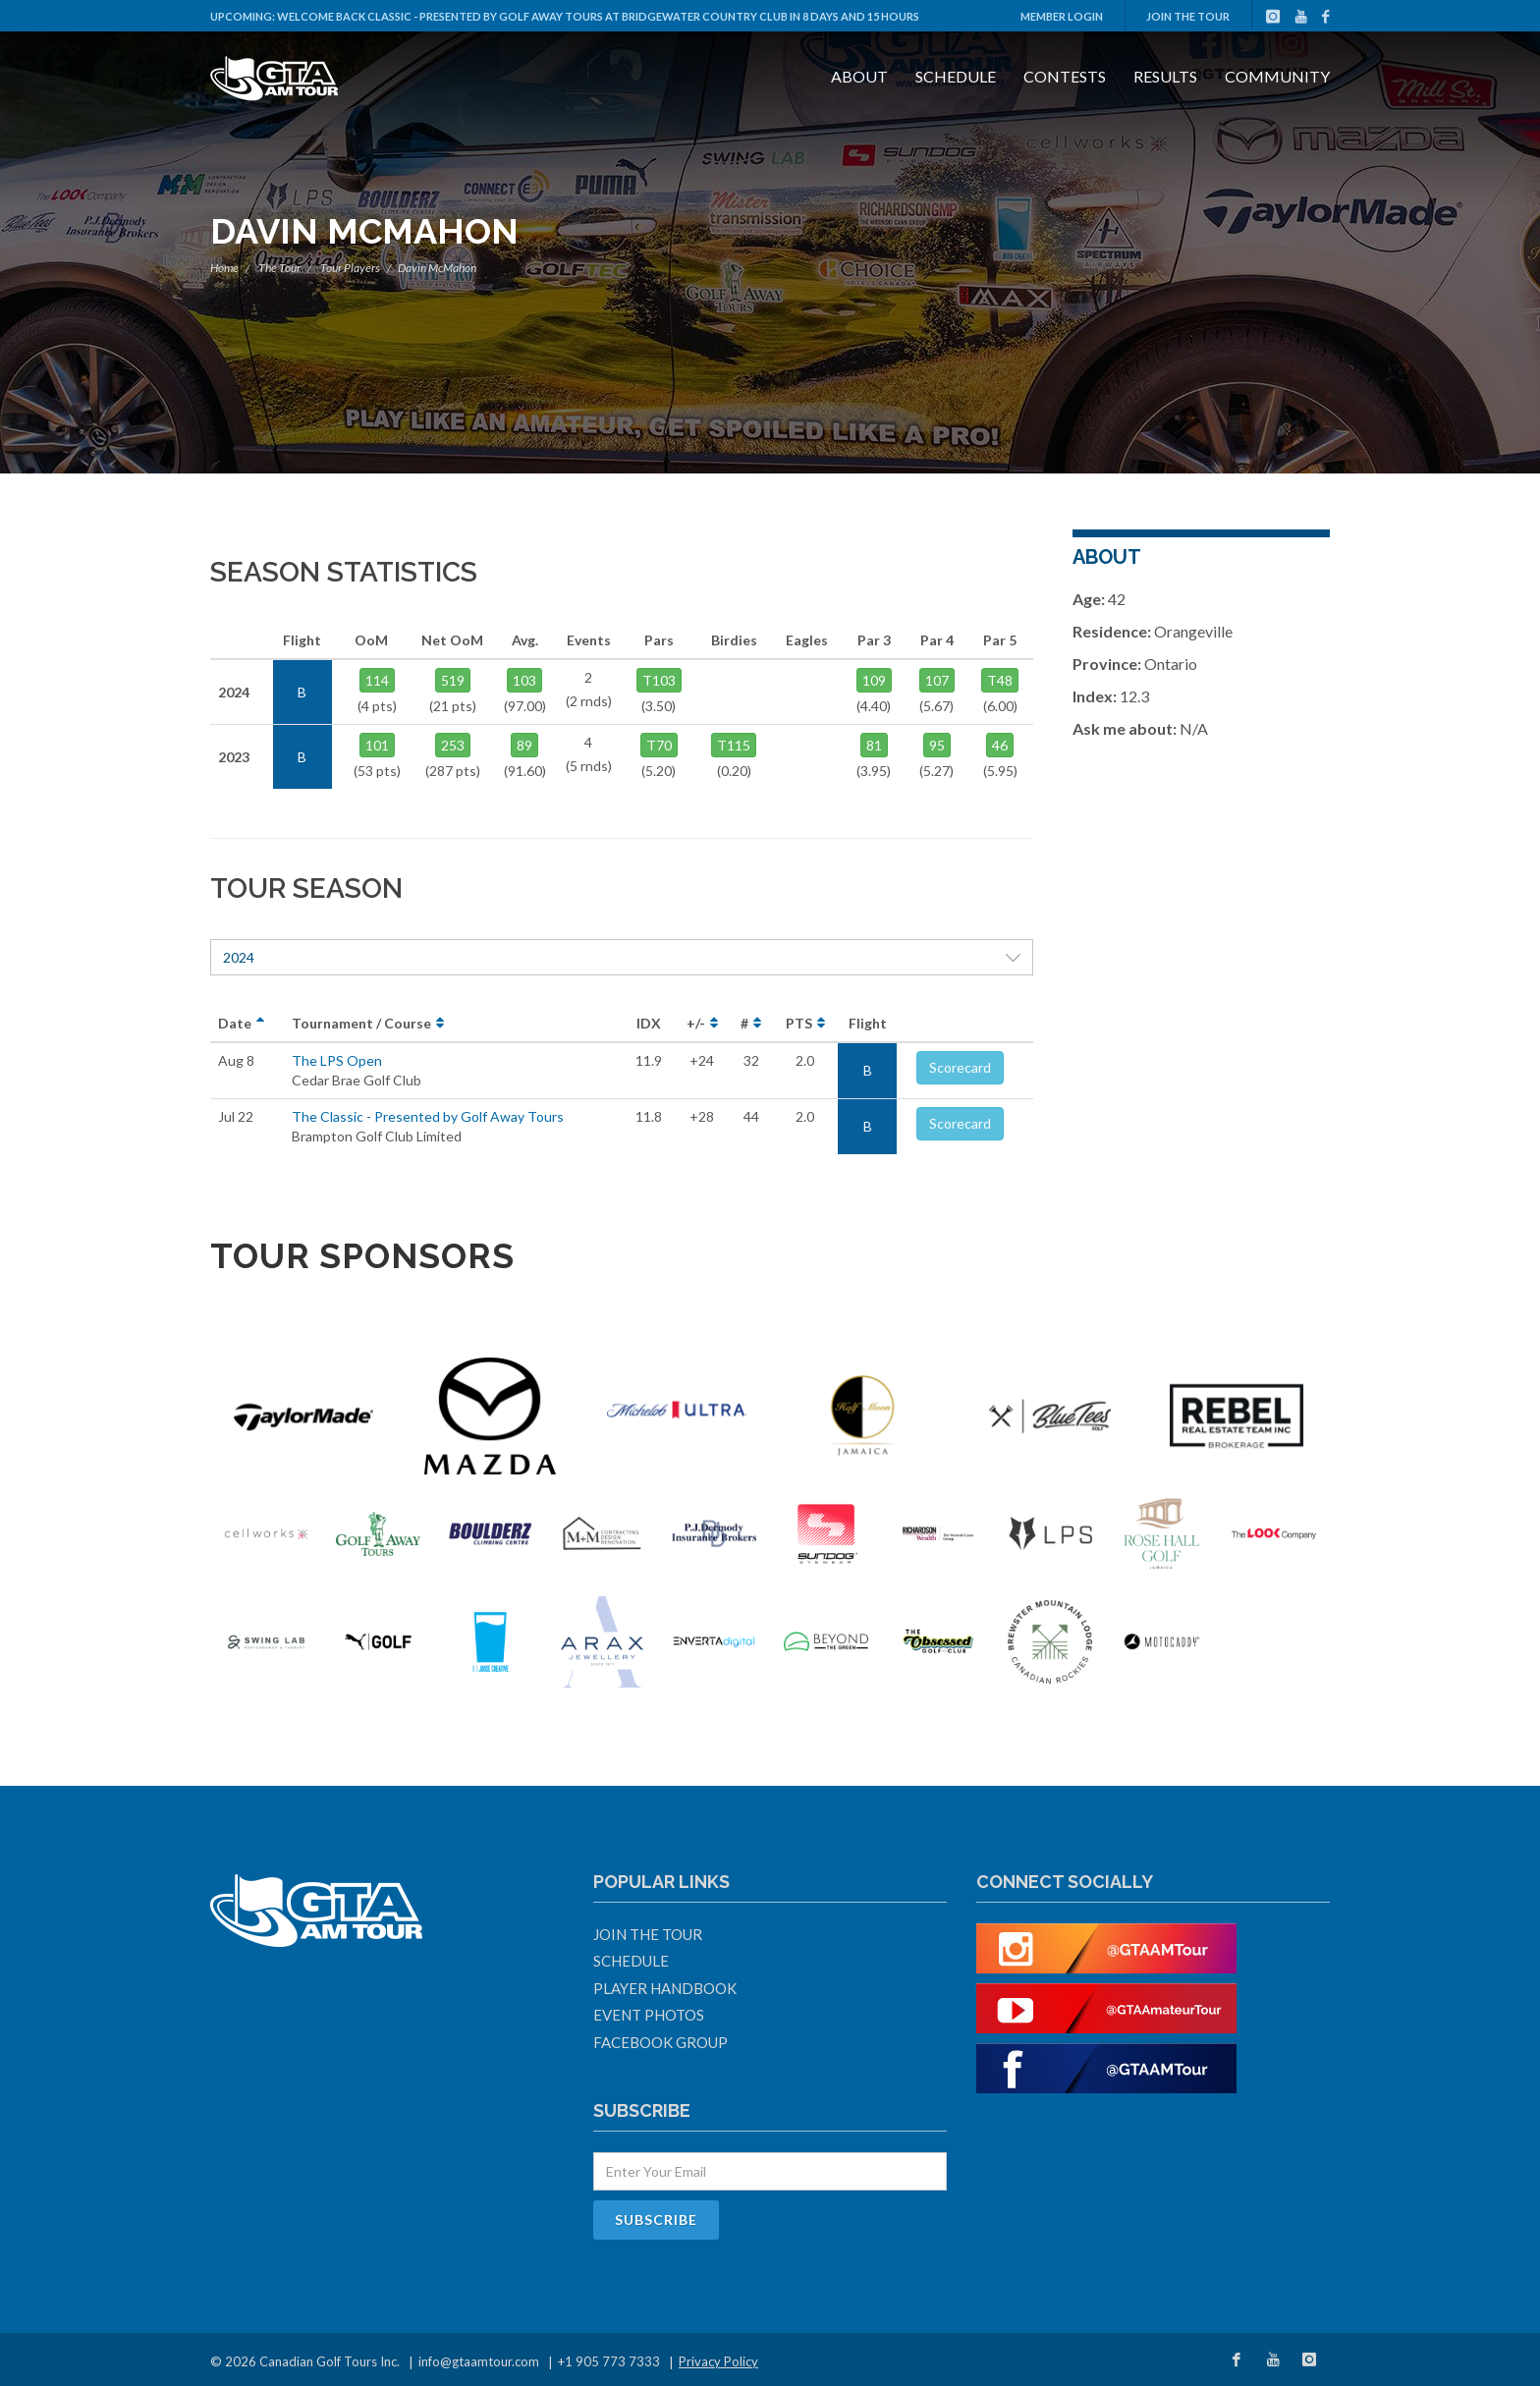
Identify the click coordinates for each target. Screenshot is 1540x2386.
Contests (1064, 76)
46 (1000, 745)
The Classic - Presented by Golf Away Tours (428, 1116)
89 (524, 745)
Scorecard (960, 1067)
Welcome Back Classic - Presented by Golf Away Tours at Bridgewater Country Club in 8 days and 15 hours (598, 16)
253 (453, 745)
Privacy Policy (718, 2361)
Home (224, 267)
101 (377, 745)
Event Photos (648, 2015)
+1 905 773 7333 (609, 2361)
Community (1277, 76)
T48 (1000, 680)
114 (377, 680)
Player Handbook (665, 1988)
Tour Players (350, 267)
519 (453, 680)
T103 (659, 680)
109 (874, 680)
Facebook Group (660, 2042)
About (859, 76)
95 (937, 745)
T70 (659, 745)
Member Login (1061, 16)
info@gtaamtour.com (478, 2361)
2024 (621, 957)
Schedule (955, 76)
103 (524, 680)
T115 (733, 745)
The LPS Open (337, 1060)
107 (937, 680)
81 (874, 745)
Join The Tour (1188, 16)
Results (1165, 76)
